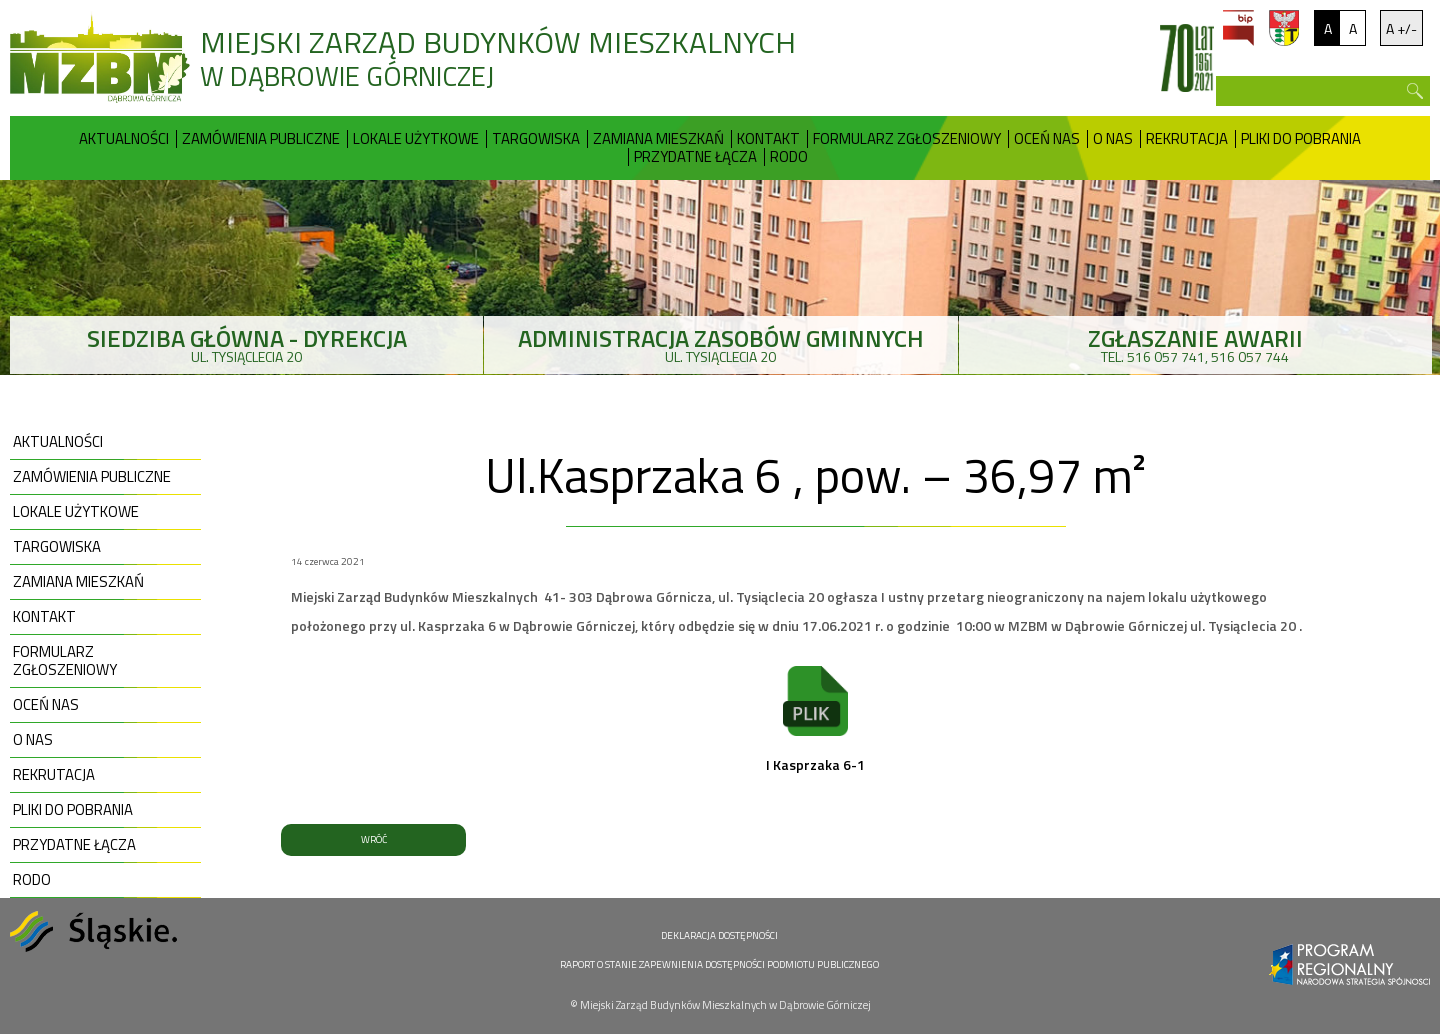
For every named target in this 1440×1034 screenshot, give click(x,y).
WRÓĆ (374, 839)
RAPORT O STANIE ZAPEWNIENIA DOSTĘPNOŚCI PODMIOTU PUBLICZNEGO (719, 964)
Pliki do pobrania (1301, 139)
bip (1238, 28)
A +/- (1401, 28)
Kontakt (768, 139)
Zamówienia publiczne (261, 139)
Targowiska (536, 139)
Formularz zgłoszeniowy (907, 139)
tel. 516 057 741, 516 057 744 (1195, 343)
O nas (1113, 139)
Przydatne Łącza (695, 157)
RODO (789, 157)
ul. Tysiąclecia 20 (246, 343)
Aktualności (124, 139)
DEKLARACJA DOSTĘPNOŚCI (719, 935)
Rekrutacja (1187, 139)
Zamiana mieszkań (658, 139)
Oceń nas (1047, 139)
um (1284, 28)
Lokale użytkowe (416, 139)
